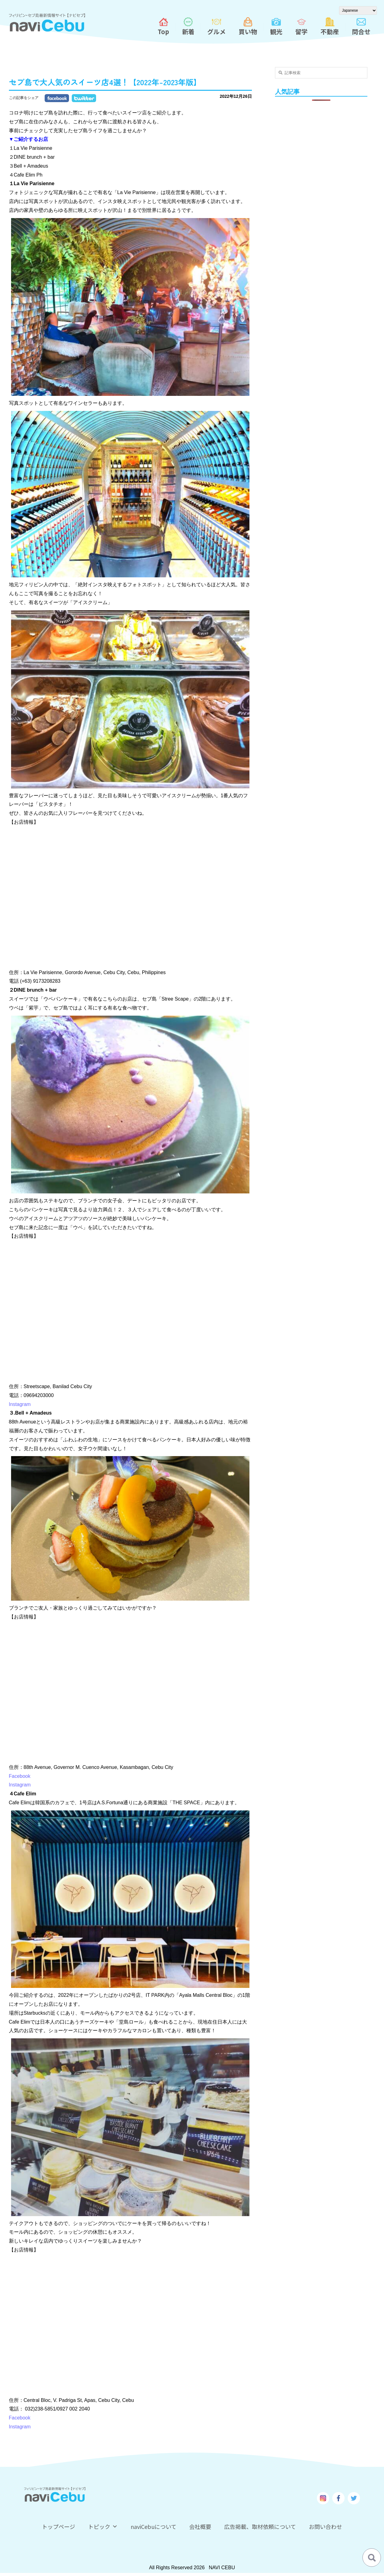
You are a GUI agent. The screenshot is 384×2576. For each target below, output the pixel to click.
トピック (102, 2527)
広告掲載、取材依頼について (261, 2527)
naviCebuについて (153, 2527)
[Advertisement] (321, 202)
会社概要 (201, 2527)
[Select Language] (358, 10)
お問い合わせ (327, 2527)
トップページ (57, 2527)
